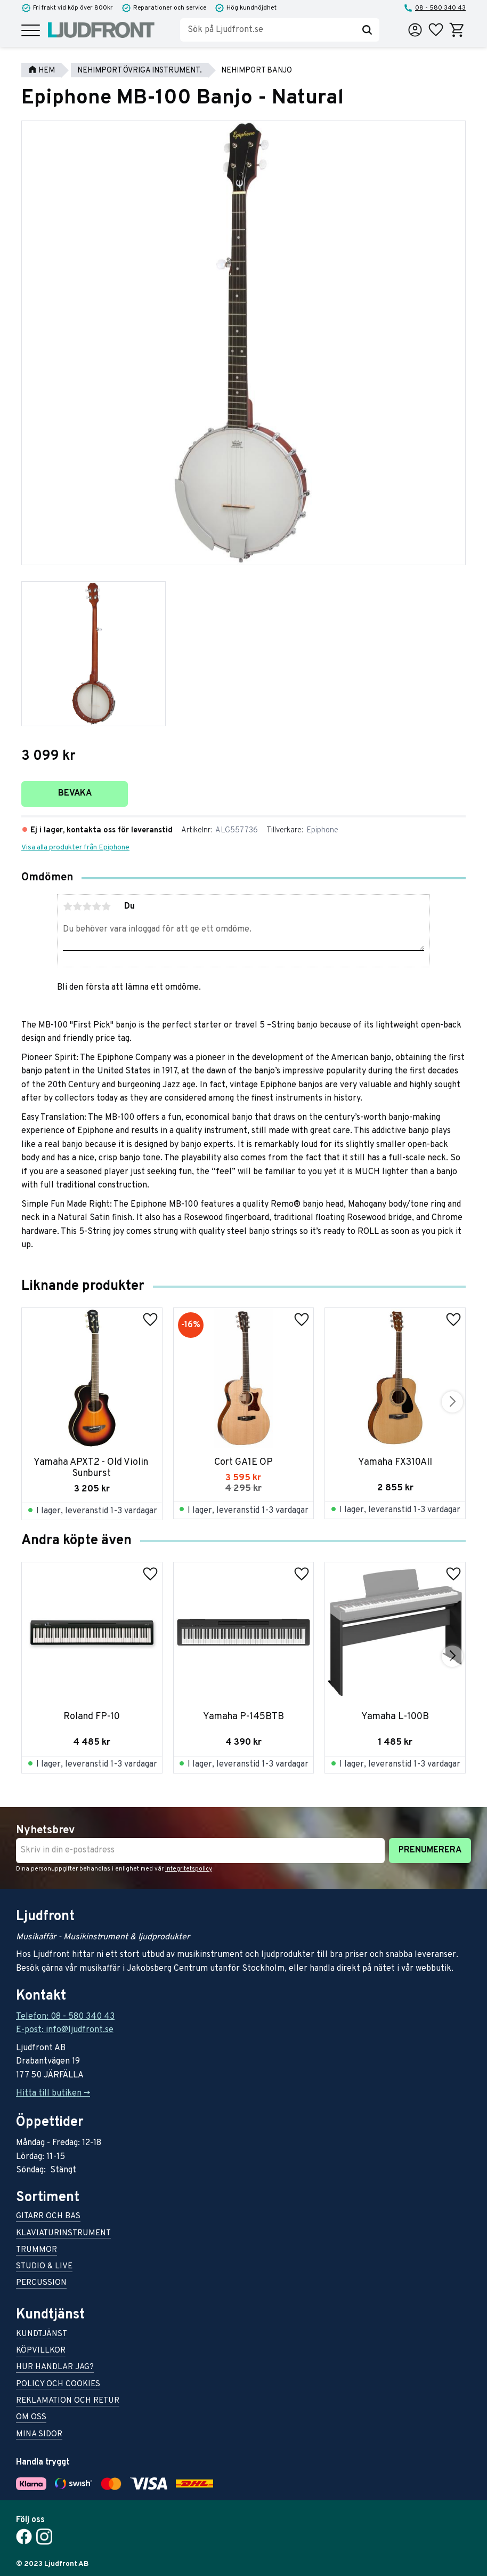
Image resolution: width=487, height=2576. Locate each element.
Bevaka (75, 793)
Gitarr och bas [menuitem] (48, 2216)
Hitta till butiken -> (53, 2093)
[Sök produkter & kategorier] (267, 30)
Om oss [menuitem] (31, 2417)
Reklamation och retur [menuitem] (67, 2401)
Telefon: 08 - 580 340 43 (65, 2016)
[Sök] (367, 30)
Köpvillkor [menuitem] (41, 2351)
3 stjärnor (87, 906)
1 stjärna (67, 906)
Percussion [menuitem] (41, 2283)
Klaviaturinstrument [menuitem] (63, 2233)
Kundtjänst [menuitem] (41, 2334)
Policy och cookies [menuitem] (58, 2384)
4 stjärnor (96, 906)
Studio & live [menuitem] (44, 2267)
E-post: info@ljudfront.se (64, 2030)
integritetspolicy (188, 1869)
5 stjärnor (106, 906)
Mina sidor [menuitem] (39, 2434)
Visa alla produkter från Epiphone (75, 847)
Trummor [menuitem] (36, 2250)
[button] (30, 31)
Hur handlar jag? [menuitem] (55, 2367)
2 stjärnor (77, 906)
